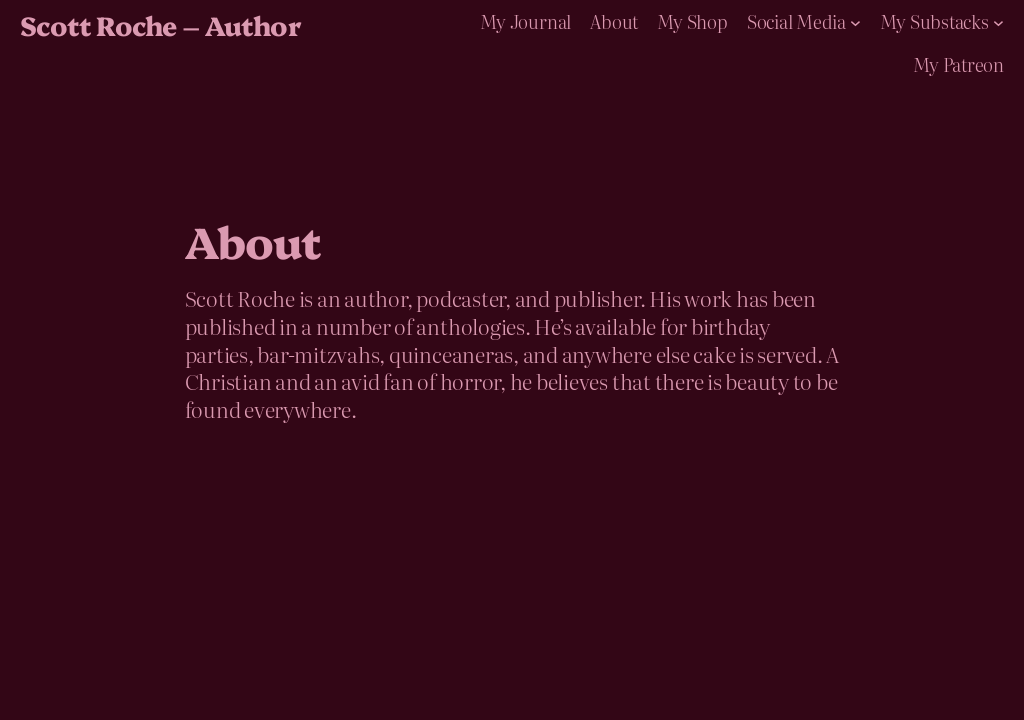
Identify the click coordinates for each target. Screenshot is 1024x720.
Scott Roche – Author (160, 24)
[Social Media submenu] (855, 21)
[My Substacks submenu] (998, 21)
